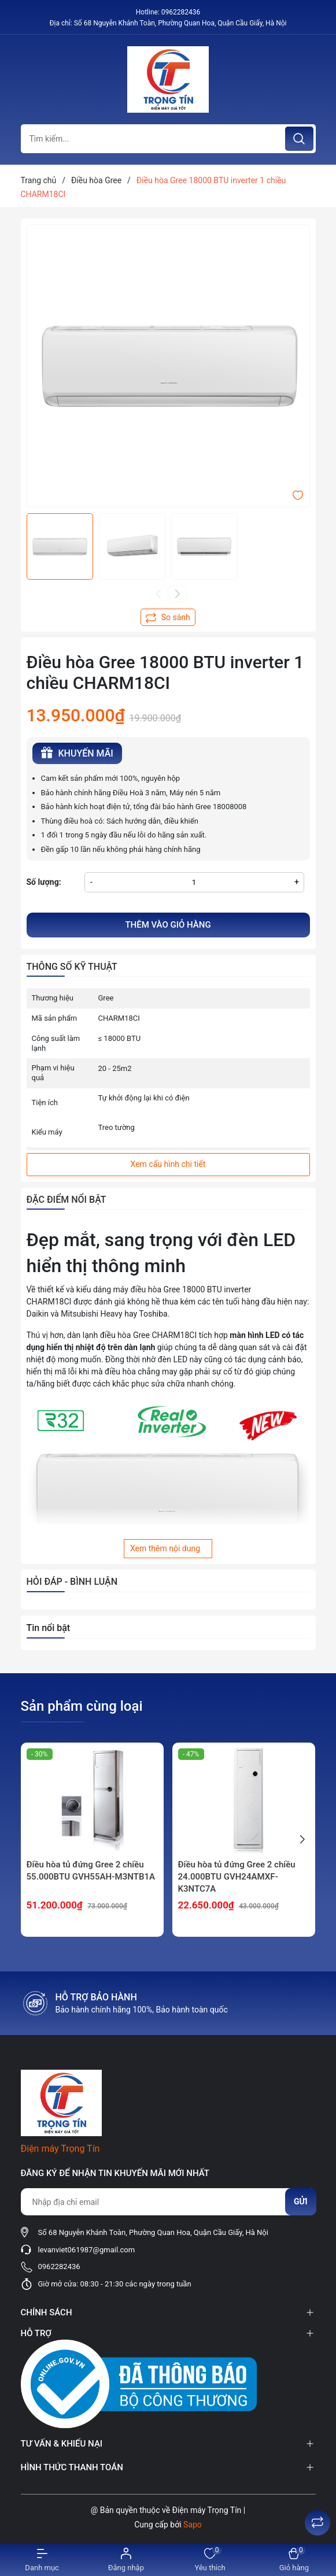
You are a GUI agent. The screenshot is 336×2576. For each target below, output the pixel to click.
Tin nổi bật (49, 1627)
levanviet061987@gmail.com (86, 2249)
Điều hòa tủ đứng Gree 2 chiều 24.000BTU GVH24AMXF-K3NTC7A (237, 1876)
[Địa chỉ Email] (168, 2201)
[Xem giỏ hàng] (294, 2560)
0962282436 (180, 12)
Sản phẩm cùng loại (82, 1706)
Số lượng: (44, 882)
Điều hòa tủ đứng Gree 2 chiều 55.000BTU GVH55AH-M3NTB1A (91, 1870)
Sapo (192, 2524)
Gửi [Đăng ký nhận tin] (301, 2201)
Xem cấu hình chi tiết (168, 1164)
